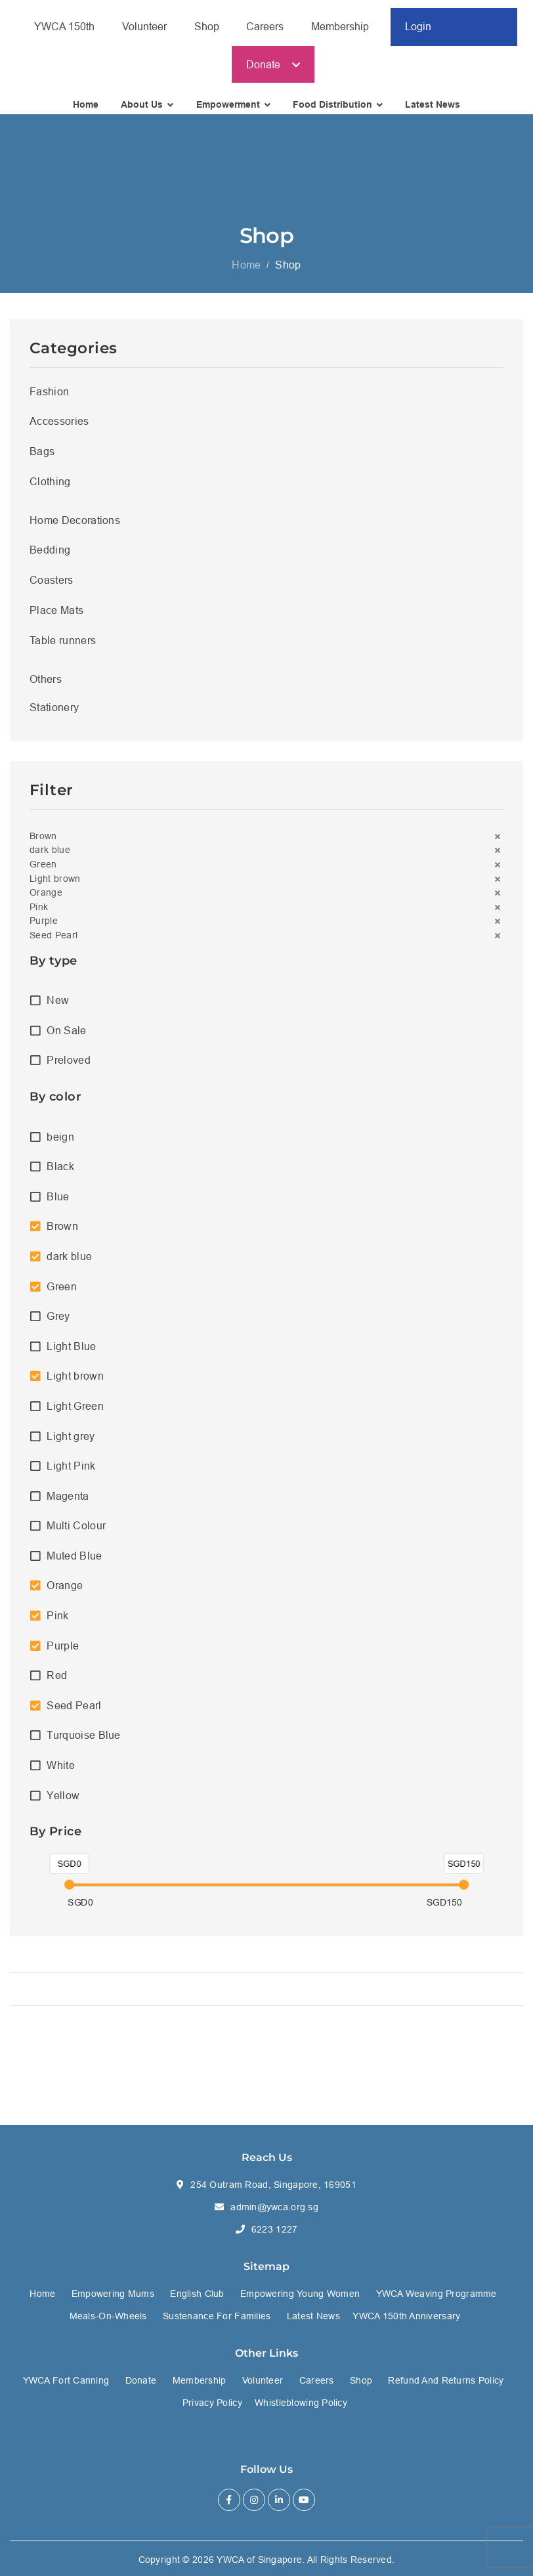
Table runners (63, 647)
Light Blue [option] (71, 1353)
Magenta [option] (68, 1503)
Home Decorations (75, 527)
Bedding (50, 557)
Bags (42, 458)
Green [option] (62, 1293)
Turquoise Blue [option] (83, 1743)
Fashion (49, 398)
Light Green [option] (75, 1413)
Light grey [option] (71, 1443)
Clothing (50, 488)
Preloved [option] (69, 1067)
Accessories (59, 428)
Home (246, 271)
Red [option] (57, 1683)
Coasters (52, 587)
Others (46, 686)
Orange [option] (65, 1593)
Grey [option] (58, 1323)
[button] (266, 844)
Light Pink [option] (71, 1473)
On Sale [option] (66, 1037)
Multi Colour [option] (76, 1533)
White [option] (61, 1772)
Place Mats (56, 617)
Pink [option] (57, 1622)
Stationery (54, 714)
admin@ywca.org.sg (274, 2207)
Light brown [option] (75, 1383)
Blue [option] (58, 1203)
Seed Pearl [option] (74, 1712)
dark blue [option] (69, 1263)
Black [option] (60, 1173)
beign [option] (60, 1144)
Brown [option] (62, 1234)
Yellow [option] (63, 1802)
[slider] (69, 1892)
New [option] (58, 1008)
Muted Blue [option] (74, 1563)
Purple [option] (63, 1653)
